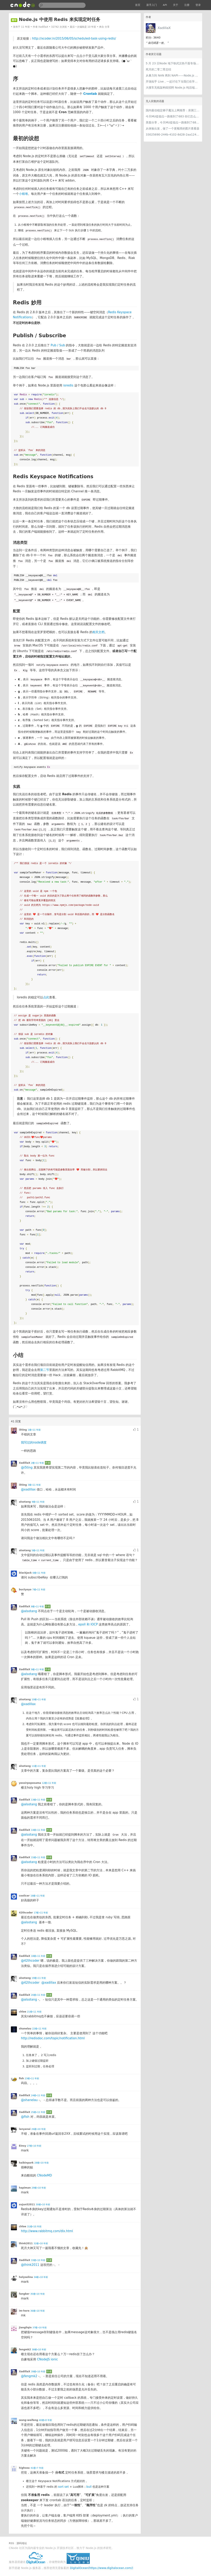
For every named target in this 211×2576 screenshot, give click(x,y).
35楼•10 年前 (37, 2294)
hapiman (25, 2187)
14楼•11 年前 (38, 1830)
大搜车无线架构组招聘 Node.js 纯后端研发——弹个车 (173, 87)
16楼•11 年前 (37, 1895)
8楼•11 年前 (37, 1606)
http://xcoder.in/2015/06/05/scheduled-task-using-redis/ (74, 38)
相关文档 (98, 632)
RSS (11, 2543)
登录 (198, 4)
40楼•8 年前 (45, 2420)
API (165, 4)
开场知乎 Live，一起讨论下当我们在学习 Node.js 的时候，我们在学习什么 (173, 81)
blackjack (25, 1572)
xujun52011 (27, 2204)
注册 (186, 4)
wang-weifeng (28, 2420)
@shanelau (29, 2100)
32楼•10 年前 (41, 2243)
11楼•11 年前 (39, 1766)
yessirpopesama (30, 1783)
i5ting (23, 1429)
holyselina (26, 2277)
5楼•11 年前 (38, 1550)
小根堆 (23, 194)
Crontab (90, 94)
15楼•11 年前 (38, 1857)
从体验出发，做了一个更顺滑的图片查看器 (172, 128)
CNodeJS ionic (47, 2359)
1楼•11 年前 (34, 1430)
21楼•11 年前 (34, 2011)
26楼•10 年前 (38, 2129)
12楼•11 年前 (49, 1783)
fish (21, 2078)
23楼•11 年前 (32, 2078)
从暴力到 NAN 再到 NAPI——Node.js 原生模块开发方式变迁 (173, 75)
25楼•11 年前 (38, 2112)
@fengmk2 (29, 2376)
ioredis (68, 385)
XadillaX (164, 28)
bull (89, 2486)
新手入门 (151, 4)
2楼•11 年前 (37, 1463)
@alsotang (29, 1611)
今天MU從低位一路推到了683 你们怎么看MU (173, 116)
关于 (175, 4)
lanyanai (24, 2129)
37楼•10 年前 (39, 2327)
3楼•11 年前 (34, 1485)
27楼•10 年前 (34, 2146)
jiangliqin (25, 2327)
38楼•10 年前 (39, 2349)
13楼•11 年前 (38, 1799)
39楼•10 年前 (38, 2371)
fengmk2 (25, 2349)
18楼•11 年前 (38, 1956)
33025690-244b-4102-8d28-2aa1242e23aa (173, 134)
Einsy (22, 2145)
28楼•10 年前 (41, 2163)
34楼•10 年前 (41, 2277)
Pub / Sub (58, 345)
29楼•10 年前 (39, 2188)
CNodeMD (44, 2175)
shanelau (25, 2028)
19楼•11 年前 (39, 1978)
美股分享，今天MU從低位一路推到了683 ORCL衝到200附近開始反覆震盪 (173, 122)
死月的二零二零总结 (158, 69)
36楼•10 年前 (37, 2311)
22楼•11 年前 (39, 2028)
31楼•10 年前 (34, 2226)
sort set (63, 2486)
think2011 (26, 2243)
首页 (137, 4)
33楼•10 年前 (38, 2260)
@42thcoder (30, 1960)
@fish (25, 2117)
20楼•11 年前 (38, 1995)
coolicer (24, 1895)
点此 (46, 997)
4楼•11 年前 (38, 1502)
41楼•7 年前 (37, 2468)
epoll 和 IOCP (88, 1624)
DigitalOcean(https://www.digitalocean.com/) (101, 2568)
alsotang (25, 1501)
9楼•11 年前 (37, 1669)
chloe (22, 2011)
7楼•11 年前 (38, 1589)
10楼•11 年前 (39, 1699)
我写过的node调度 (34, 1442)
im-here (24, 2310)
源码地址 (22, 2543)
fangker (24, 2293)
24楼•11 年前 (38, 2095)
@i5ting (27, 1467)
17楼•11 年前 (41, 1912)
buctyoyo (25, 1589)
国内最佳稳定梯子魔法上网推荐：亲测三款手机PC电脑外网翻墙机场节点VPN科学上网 (173, 110)
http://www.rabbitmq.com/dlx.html (47, 2231)
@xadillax (28, 1489)
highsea (24, 2467)
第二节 (44, 1370)
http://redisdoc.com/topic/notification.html (53, 2038)
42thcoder (26, 1912)
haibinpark (26, 2162)
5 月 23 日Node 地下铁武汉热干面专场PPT (173, 63)
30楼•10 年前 (43, 2204)
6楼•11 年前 (39, 1573)
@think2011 (30, 2265)
